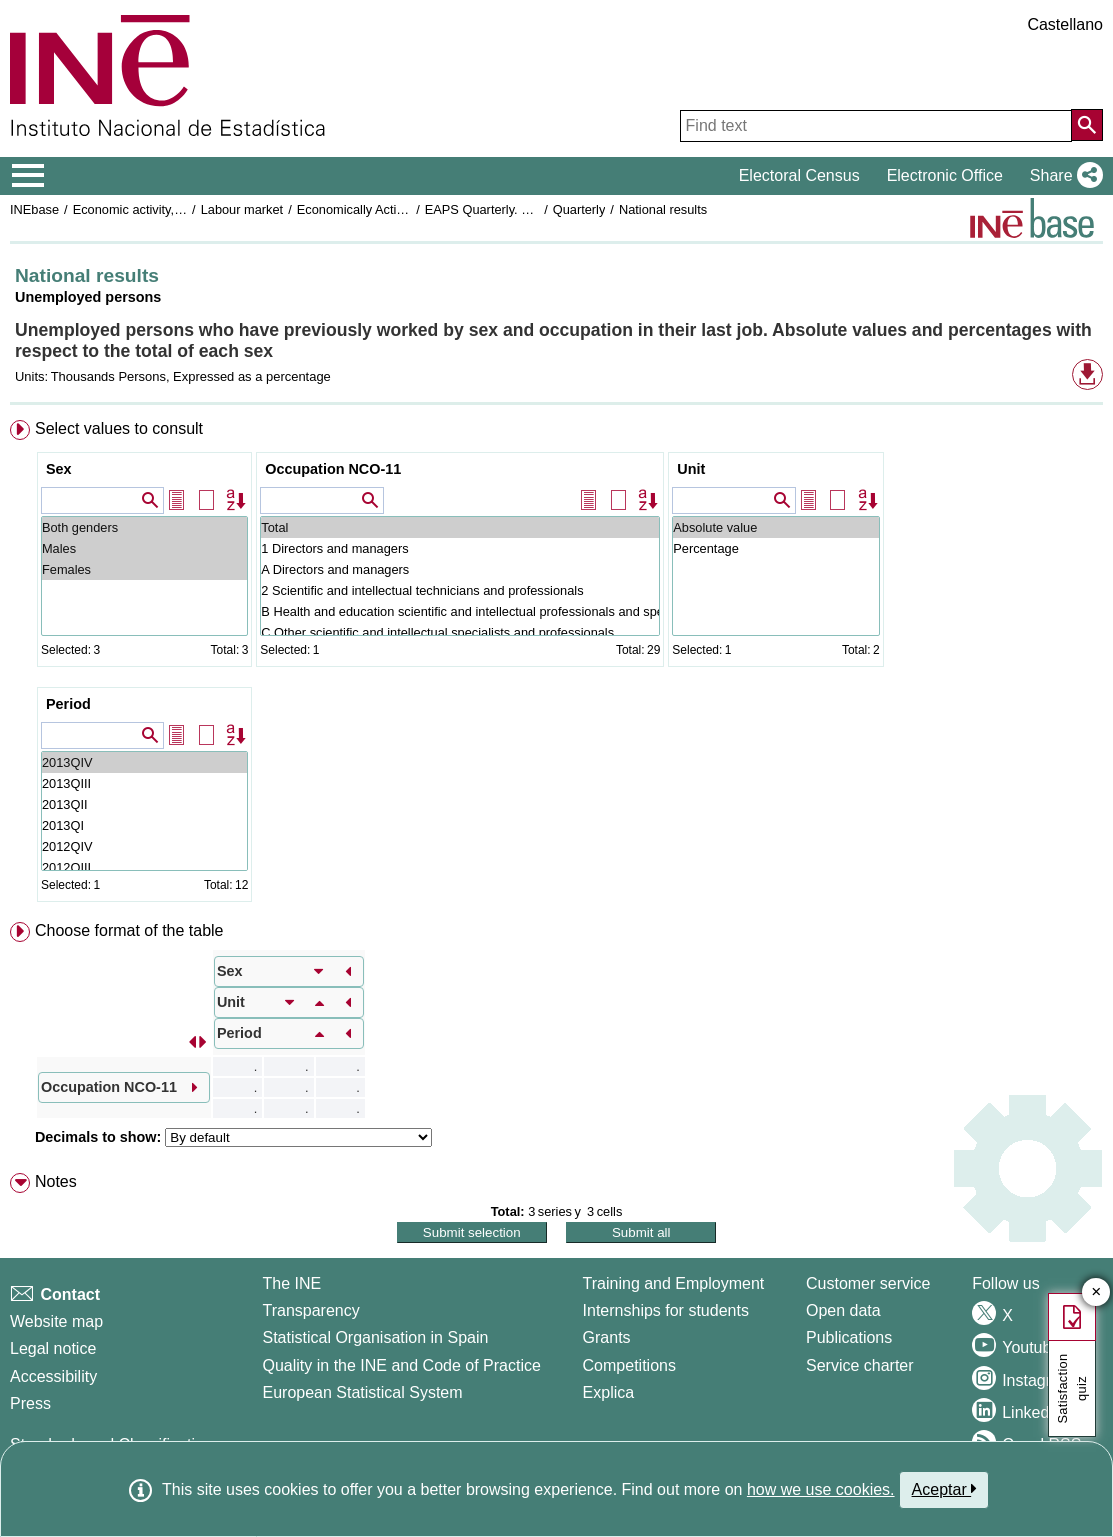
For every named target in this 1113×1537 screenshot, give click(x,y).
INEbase (34, 209)
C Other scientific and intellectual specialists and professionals (460, 632)
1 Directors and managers (460, 548)
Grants (607, 1337)
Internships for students (666, 1310)
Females (144, 569)
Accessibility (53, 1376)
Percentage (775, 548)
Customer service (868, 1283)
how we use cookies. (821, 1489)
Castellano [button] (1065, 24)
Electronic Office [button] (945, 175)
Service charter (860, 1365)
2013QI (144, 825)
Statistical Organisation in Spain (375, 1337)
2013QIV (144, 762)
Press (30, 1403)
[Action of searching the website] (1087, 125)
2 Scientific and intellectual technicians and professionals (460, 590)
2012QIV (144, 846)
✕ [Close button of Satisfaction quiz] (1096, 1292)
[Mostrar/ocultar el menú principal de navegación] (28, 176)
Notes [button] (56, 1181)
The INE (291, 1283)
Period (68, 704)
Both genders (144, 527)
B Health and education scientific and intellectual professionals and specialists (460, 611)
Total (460, 527)
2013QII (144, 804)
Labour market (242, 209)
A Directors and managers (460, 569)
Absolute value (775, 527)
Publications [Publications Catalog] (849, 1337)
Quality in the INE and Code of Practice (401, 1365)
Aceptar (944, 1489)
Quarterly (579, 209)
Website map (56, 1321)
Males (144, 548)
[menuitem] (556, 665)
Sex (59, 469)
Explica (609, 1392)
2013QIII (144, 783)
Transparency (310, 1310)
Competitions (629, 1365)
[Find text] (876, 126)
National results (663, 209)
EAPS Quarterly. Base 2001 (504, 209)
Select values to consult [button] (119, 428)
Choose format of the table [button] (129, 930)
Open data (843, 1310)
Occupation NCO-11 (333, 469)
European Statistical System (362, 1392)
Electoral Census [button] (799, 175)
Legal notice (53, 1348)
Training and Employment (674, 1283)
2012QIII (144, 867)
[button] (1062, 176)
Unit (691, 469)
